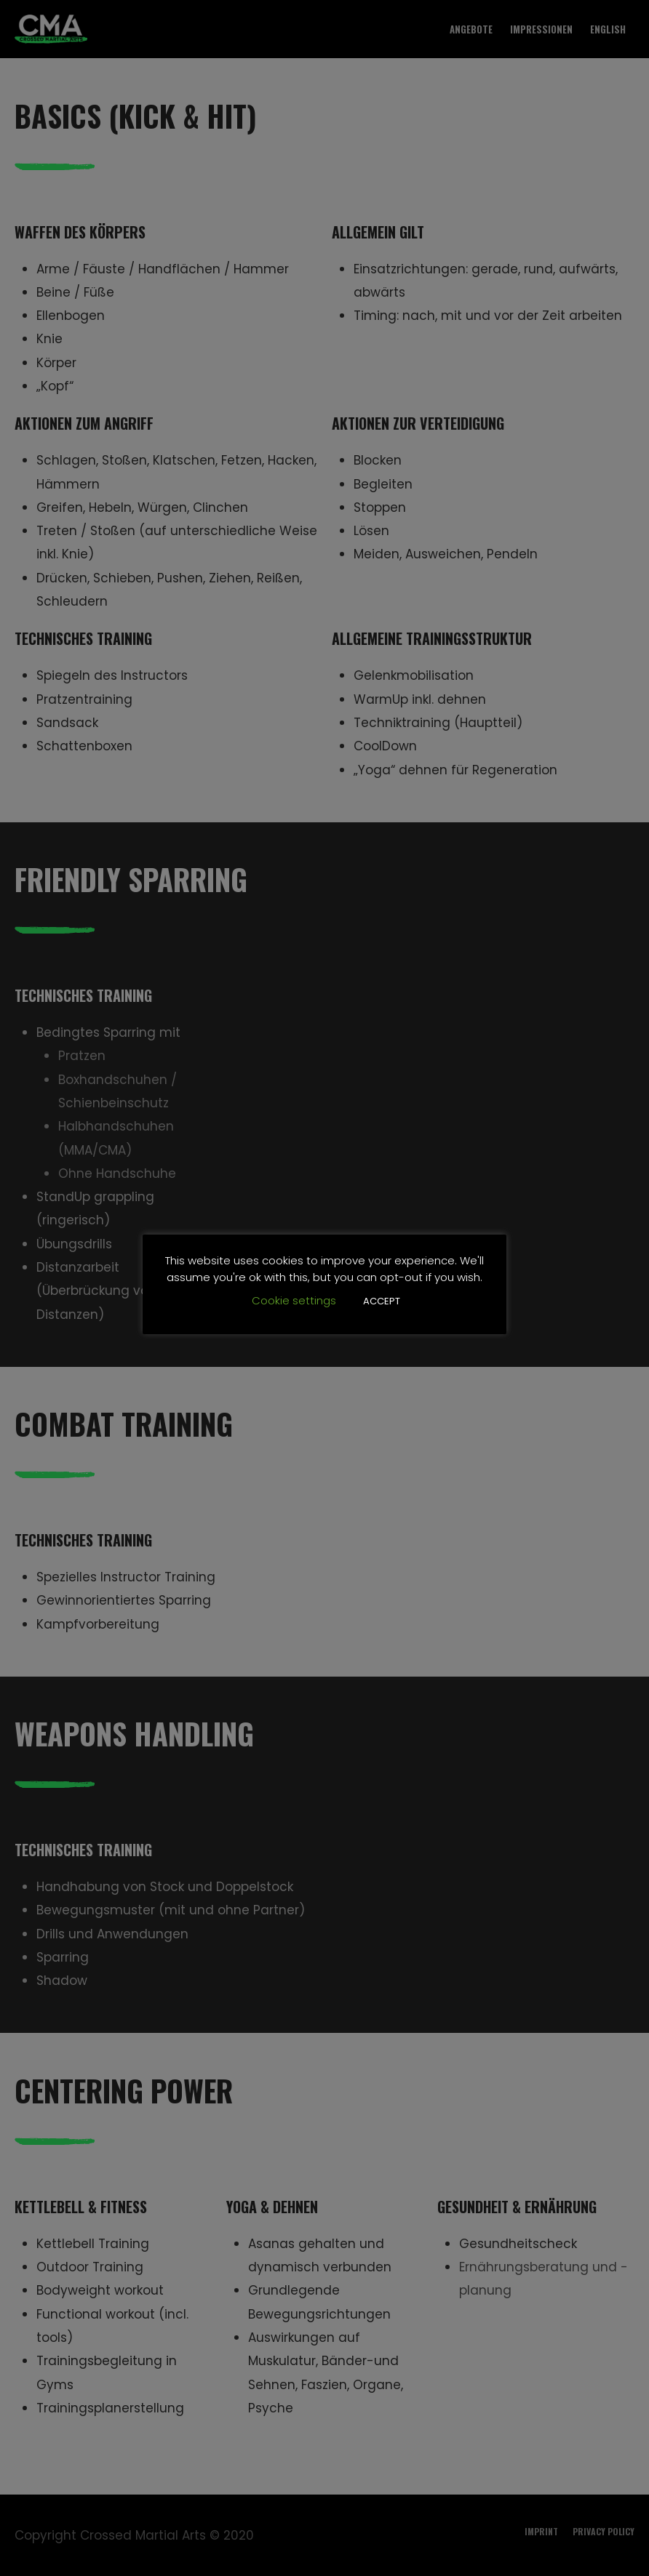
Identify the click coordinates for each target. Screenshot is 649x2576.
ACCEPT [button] (381, 1301)
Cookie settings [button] (294, 1300)
